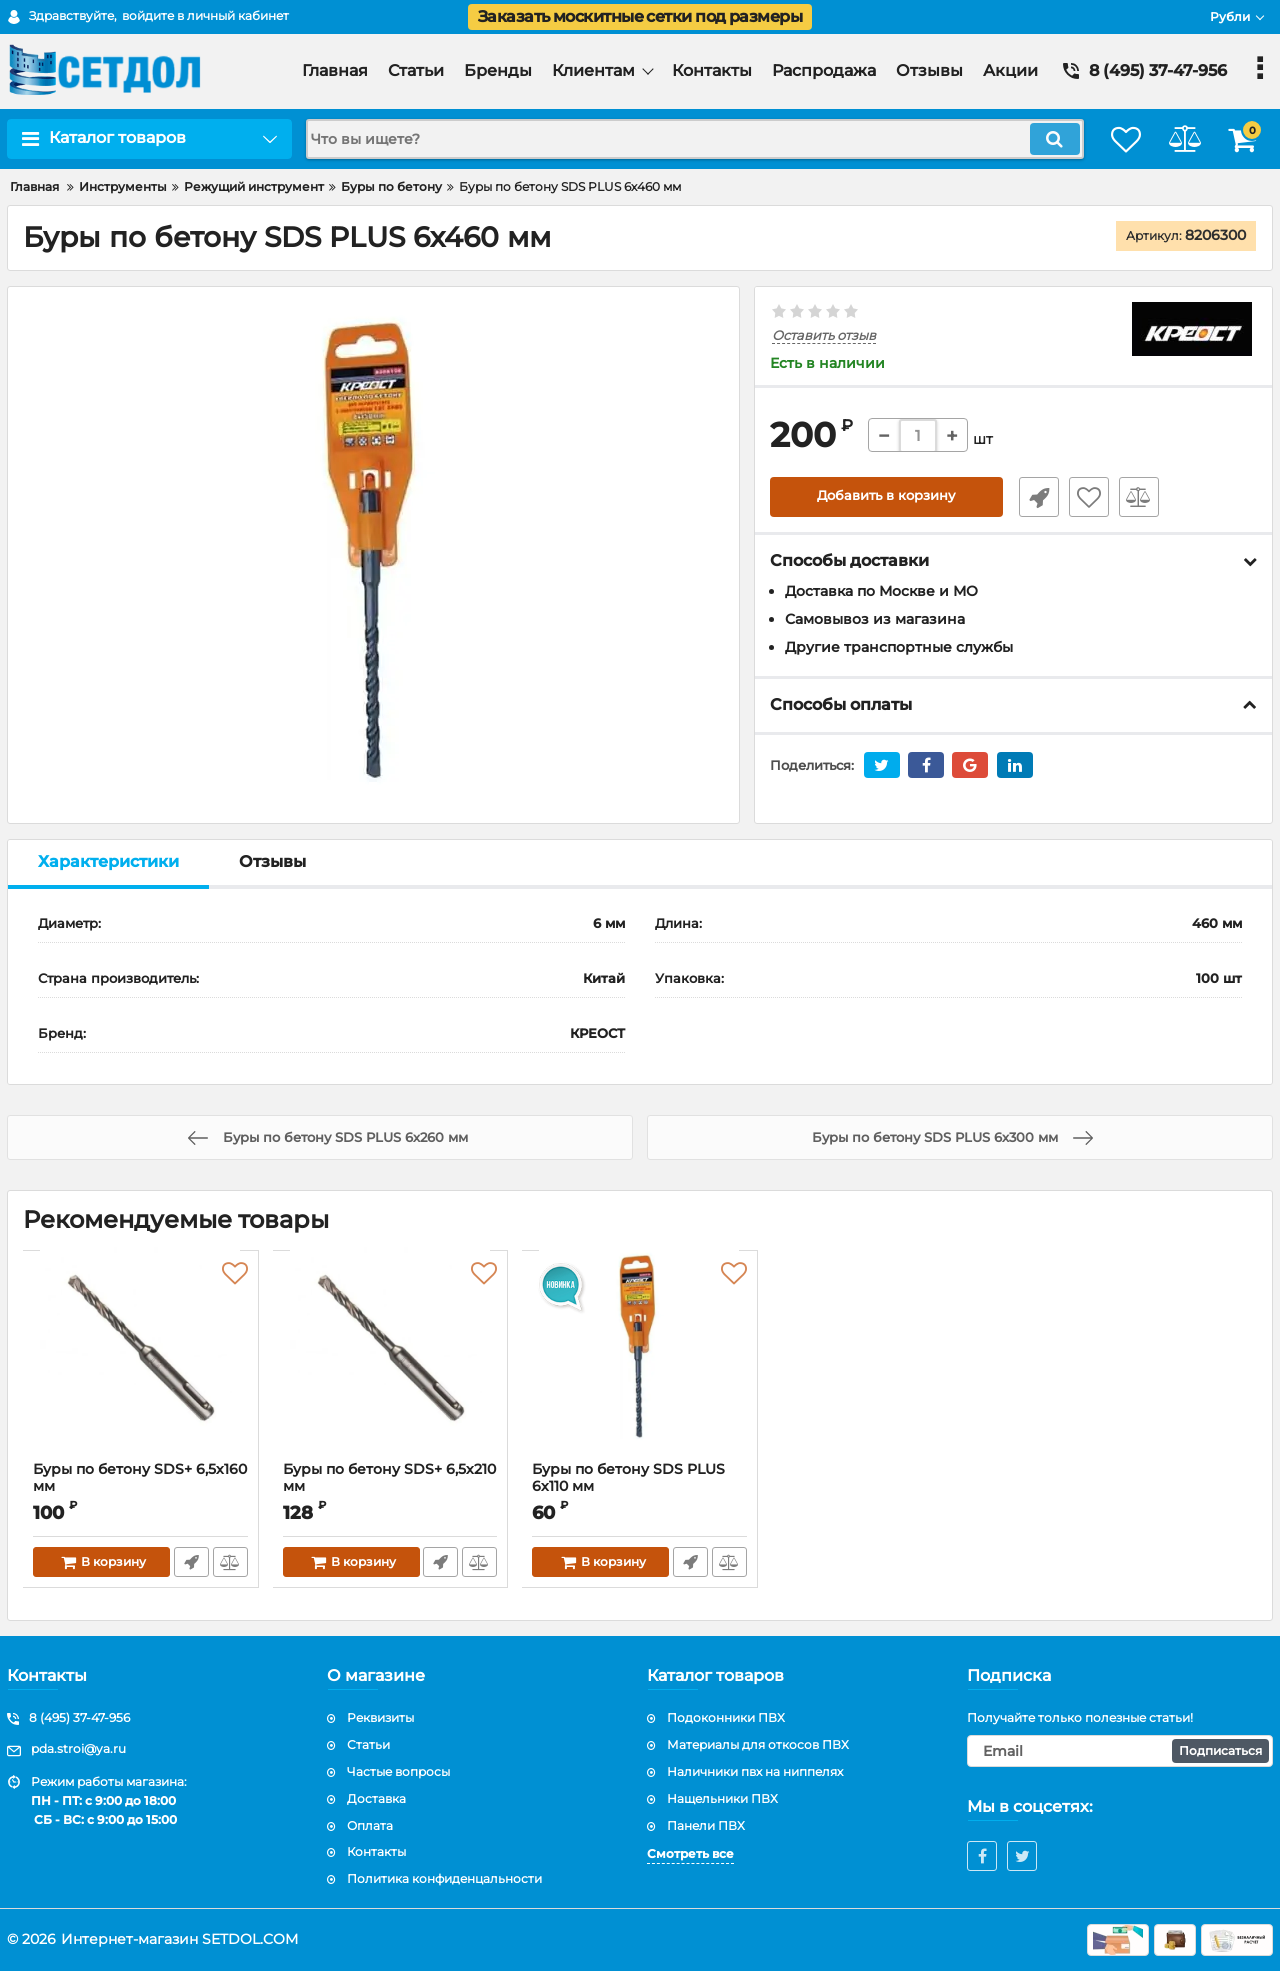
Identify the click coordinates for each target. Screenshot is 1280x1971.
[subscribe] (1120, 1751)
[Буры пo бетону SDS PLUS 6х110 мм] (640, 1361)
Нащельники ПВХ (722, 1798)
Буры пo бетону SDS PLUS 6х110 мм (640, 1487)
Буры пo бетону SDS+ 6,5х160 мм (113, 1478)
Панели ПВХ (706, 1825)
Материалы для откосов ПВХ (758, 1744)
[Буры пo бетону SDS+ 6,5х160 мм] (141, 1361)
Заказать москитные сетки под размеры (640, 16)
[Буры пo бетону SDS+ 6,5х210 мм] (391, 1361)
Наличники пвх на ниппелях (755, 1771)
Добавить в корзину (886, 497)
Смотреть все (690, 1853)
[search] (677, 139)
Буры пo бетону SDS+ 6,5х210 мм (390, 1478)
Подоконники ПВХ (726, 1717)
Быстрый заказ (1033, 497)
